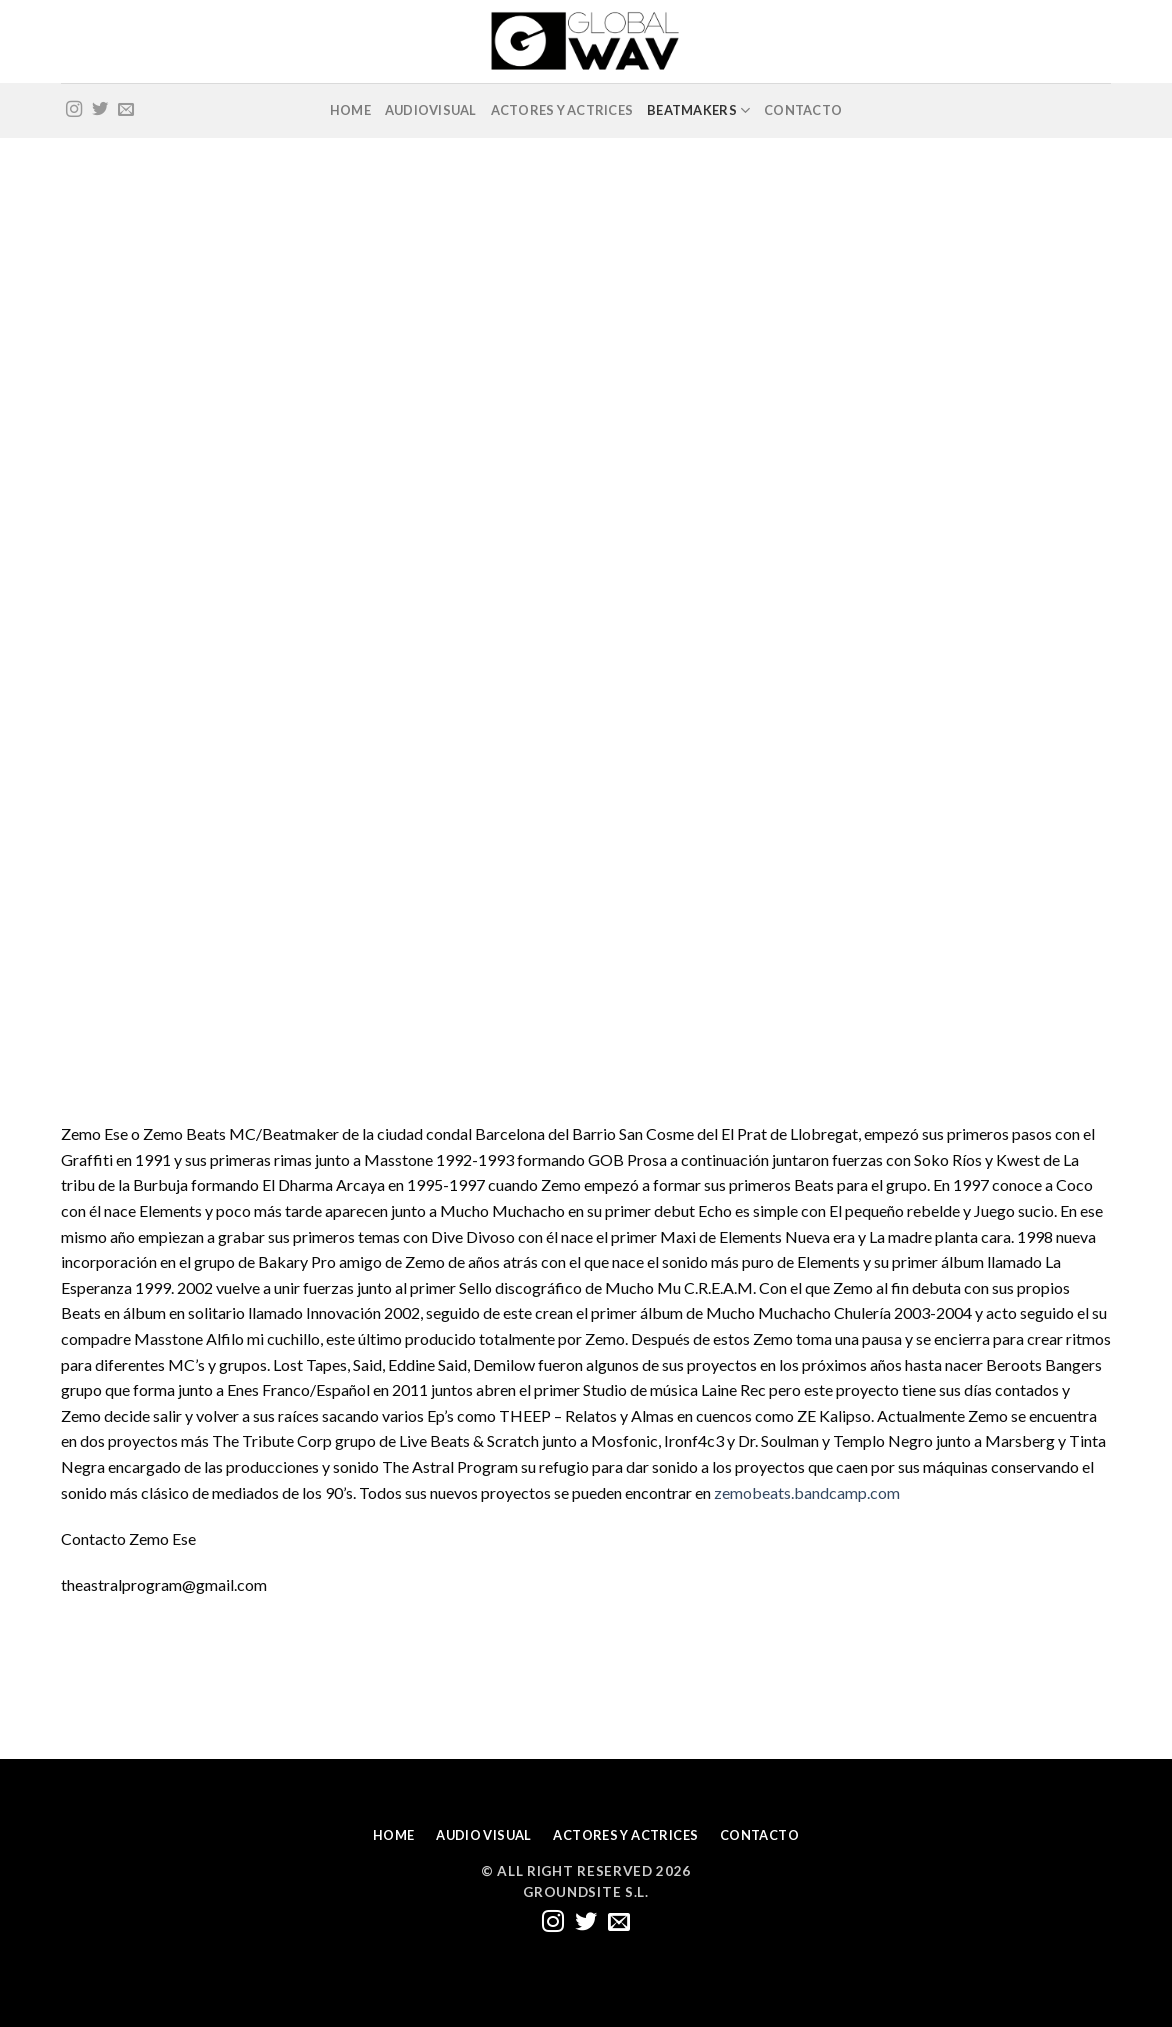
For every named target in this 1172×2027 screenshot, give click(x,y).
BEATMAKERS (698, 110)
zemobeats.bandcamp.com (807, 1492)
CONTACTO (803, 110)
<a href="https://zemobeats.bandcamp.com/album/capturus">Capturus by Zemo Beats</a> (236, 880)
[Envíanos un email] (126, 110)
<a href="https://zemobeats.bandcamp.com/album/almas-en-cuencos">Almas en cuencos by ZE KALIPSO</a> (236, 403)
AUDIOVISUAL (431, 110)
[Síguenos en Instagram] (74, 110)
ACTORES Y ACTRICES (562, 110)
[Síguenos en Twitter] (100, 110)
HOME (350, 110)
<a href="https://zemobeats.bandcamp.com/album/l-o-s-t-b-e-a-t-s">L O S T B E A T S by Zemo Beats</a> (589, 403)
